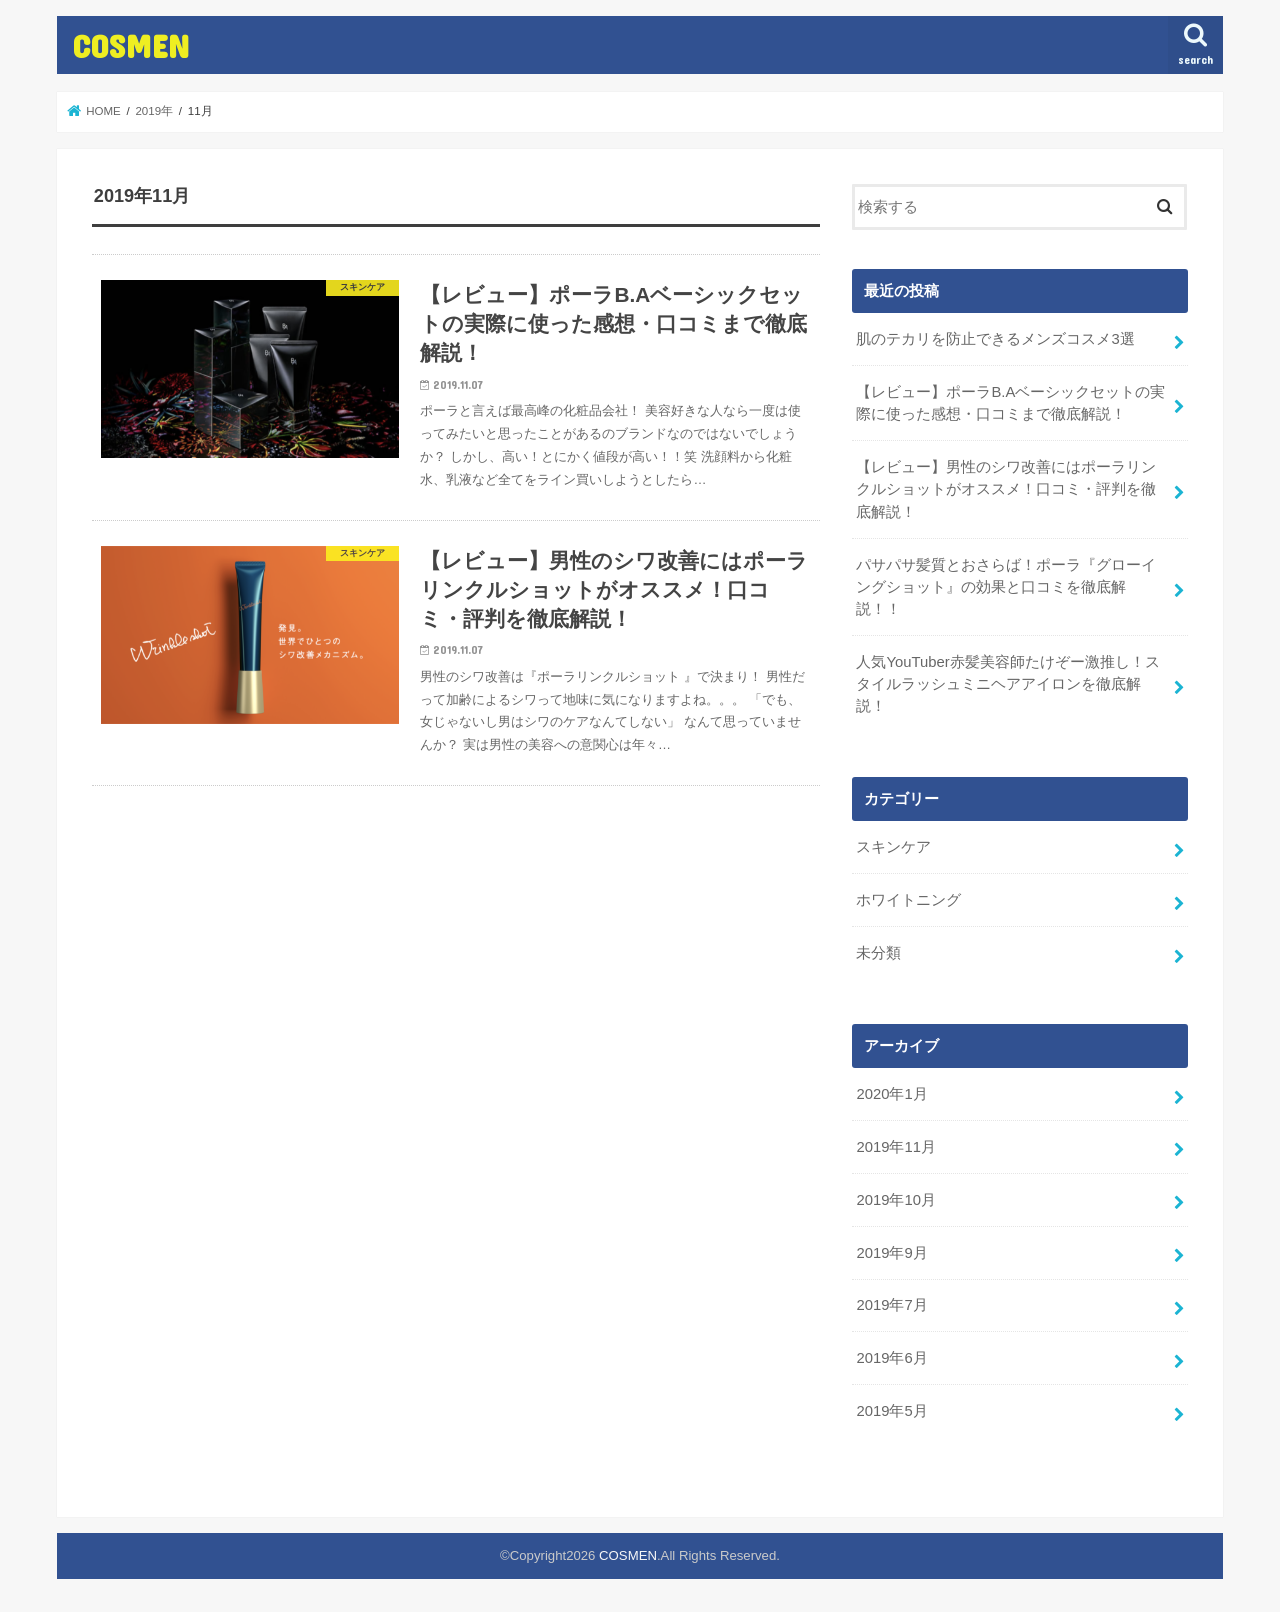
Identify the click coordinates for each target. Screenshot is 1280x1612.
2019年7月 (891, 1305)
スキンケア (893, 847)
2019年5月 (891, 1411)
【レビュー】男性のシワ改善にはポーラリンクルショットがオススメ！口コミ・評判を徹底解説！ (1006, 489)
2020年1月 (891, 1094)
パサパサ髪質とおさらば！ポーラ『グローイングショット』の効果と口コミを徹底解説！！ (1006, 587)
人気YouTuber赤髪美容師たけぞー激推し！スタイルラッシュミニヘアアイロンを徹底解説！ (1007, 684)
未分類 (878, 953)
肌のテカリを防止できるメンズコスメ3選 (995, 339)
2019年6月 (891, 1358)
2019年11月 (895, 1147)
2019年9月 (891, 1253)
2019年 (154, 111)
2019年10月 (895, 1200)
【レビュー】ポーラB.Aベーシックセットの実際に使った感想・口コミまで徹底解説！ (1010, 403)
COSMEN (131, 45)
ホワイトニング (908, 900)
